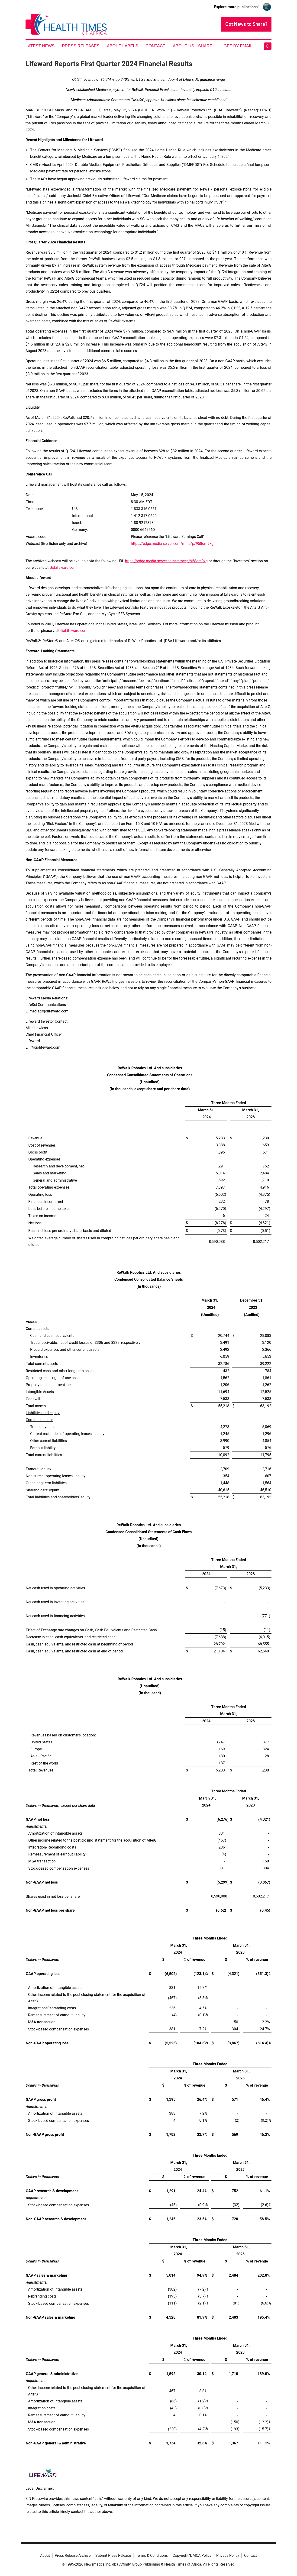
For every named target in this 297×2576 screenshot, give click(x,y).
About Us (183, 46)
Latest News (40, 46)
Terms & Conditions (152, 2555)
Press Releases (80, 46)
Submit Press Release (113, 2555)
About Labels (122, 46)
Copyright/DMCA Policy (192, 2555)
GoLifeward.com (63, 567)
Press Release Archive (72, 2555)
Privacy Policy (227, 2555)
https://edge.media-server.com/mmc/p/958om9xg (172, 543)
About (45, 2555)
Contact (155, 46)
